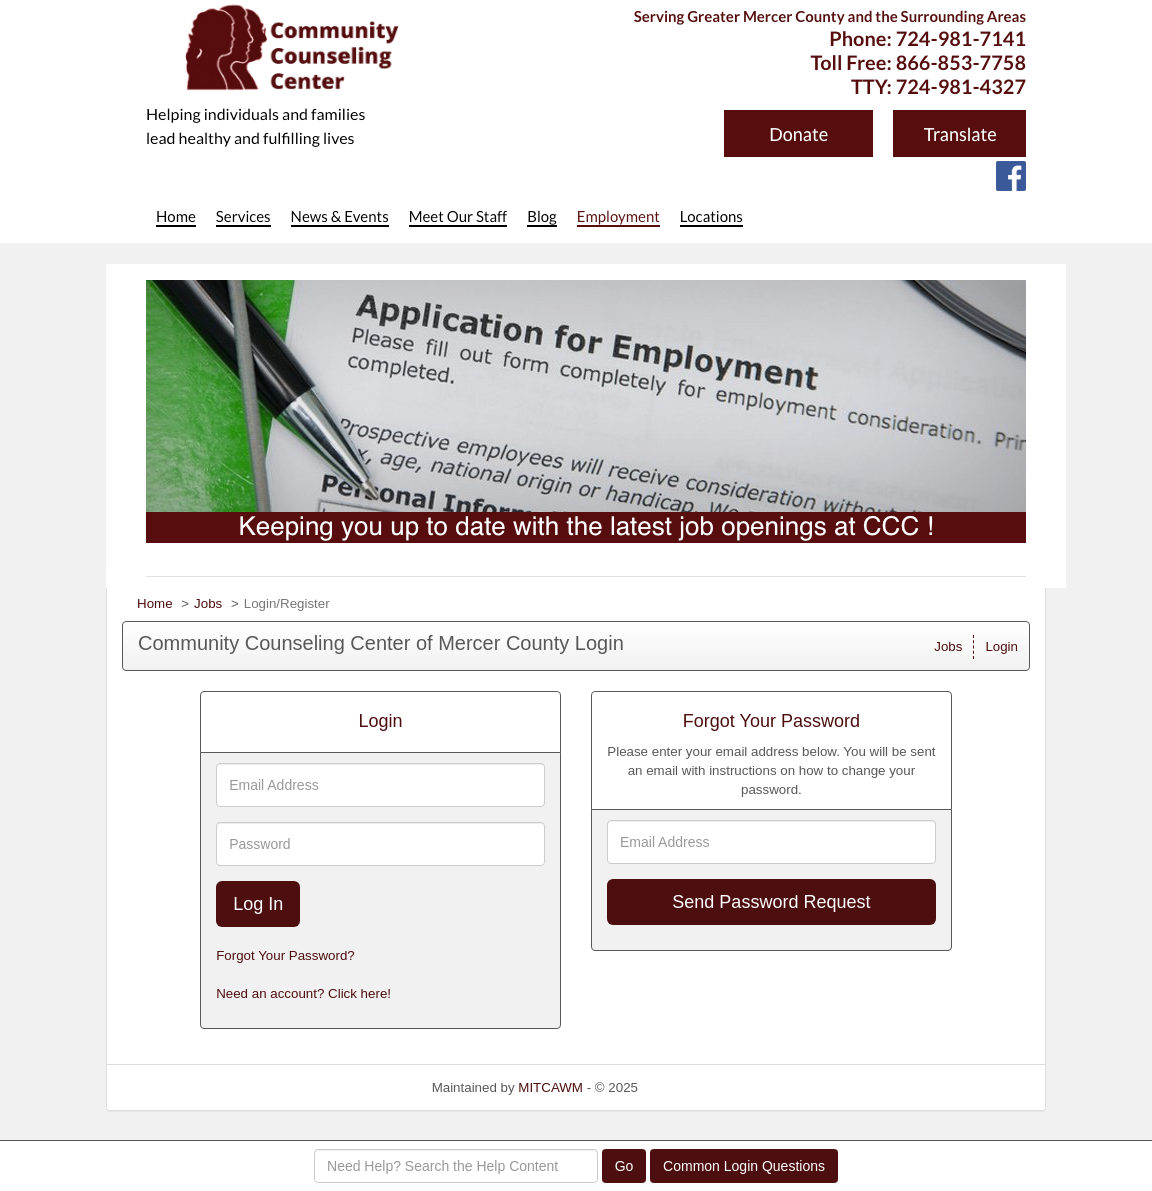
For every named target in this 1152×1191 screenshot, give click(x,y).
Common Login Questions (744, 1166)
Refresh (697, 1087)
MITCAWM (550, 1087)
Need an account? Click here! (303, 993)
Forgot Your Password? (285, 955)
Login (1001, 646)
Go (624, 1166)
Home (155, 603)
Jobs (208, 603)
